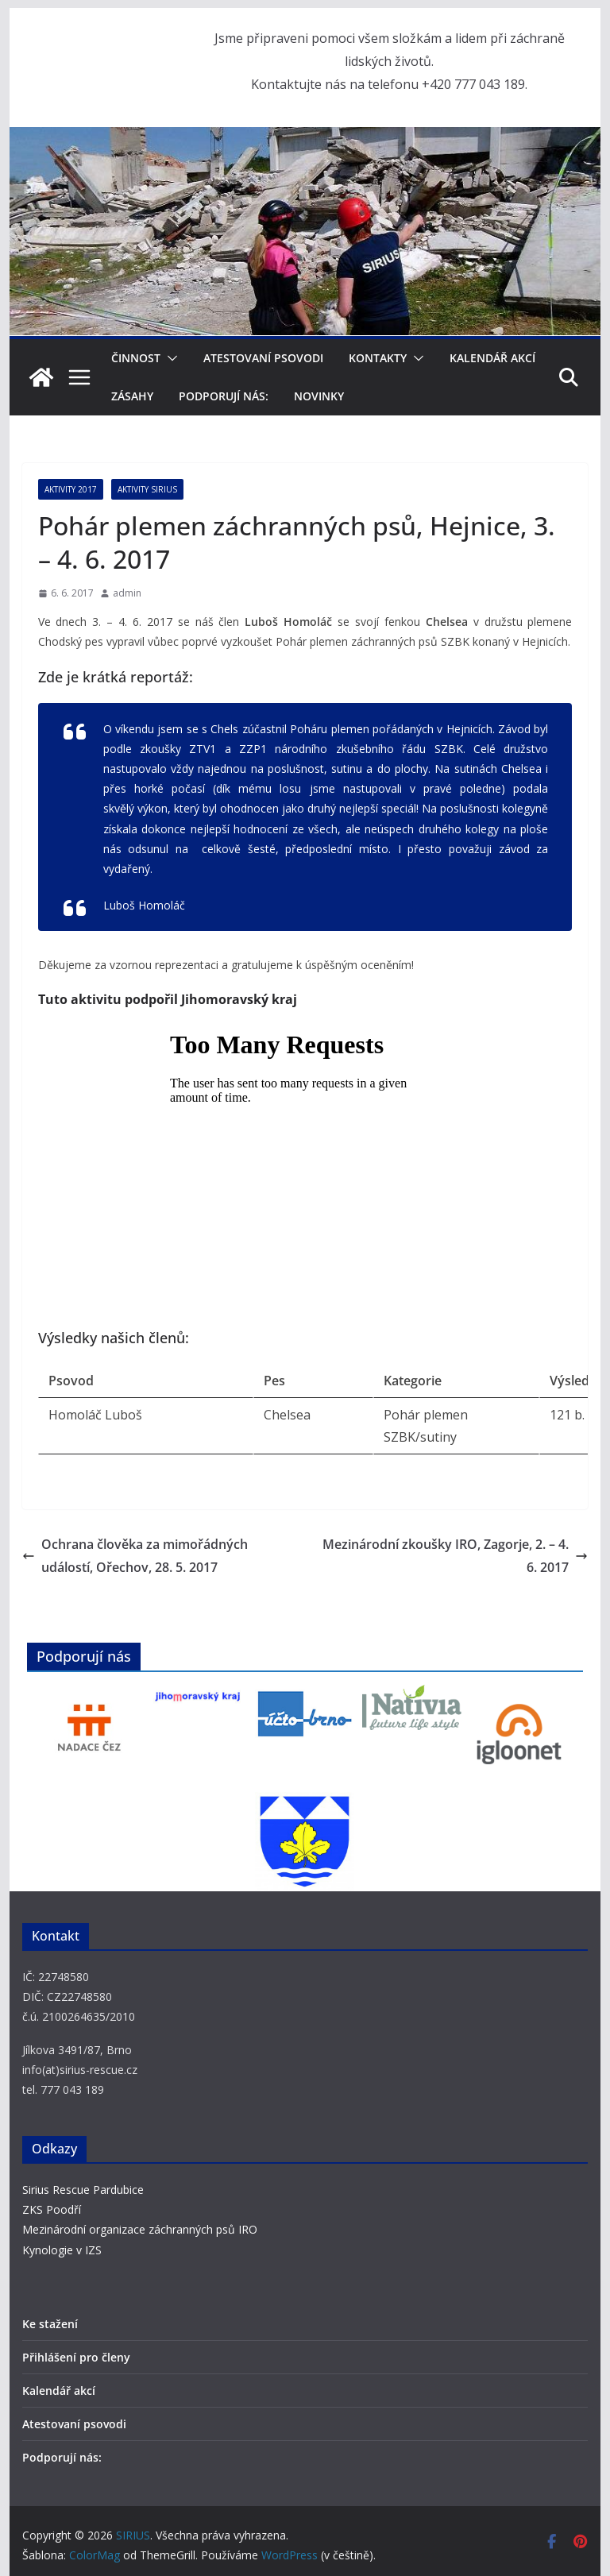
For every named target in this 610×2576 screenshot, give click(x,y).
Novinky (319, 396)
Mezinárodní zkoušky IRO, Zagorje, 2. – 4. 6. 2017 (455, 1555)
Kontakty (378, 357)
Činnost (135, 357)
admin (127, 593)
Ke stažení (50, 2323)
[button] (169, 358)
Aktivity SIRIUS (147, 489)
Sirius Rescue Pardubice (83, 2189)
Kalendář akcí (492, 357)
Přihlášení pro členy (76, 2357)
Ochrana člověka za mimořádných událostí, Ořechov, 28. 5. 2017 (135, 1555)
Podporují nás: (223, 396)
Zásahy (132, 396)
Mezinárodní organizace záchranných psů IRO (139, 2229)
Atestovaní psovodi (263, 357)
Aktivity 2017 (70, 489)
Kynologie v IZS (62, 2249)
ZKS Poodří (51, 2209)
